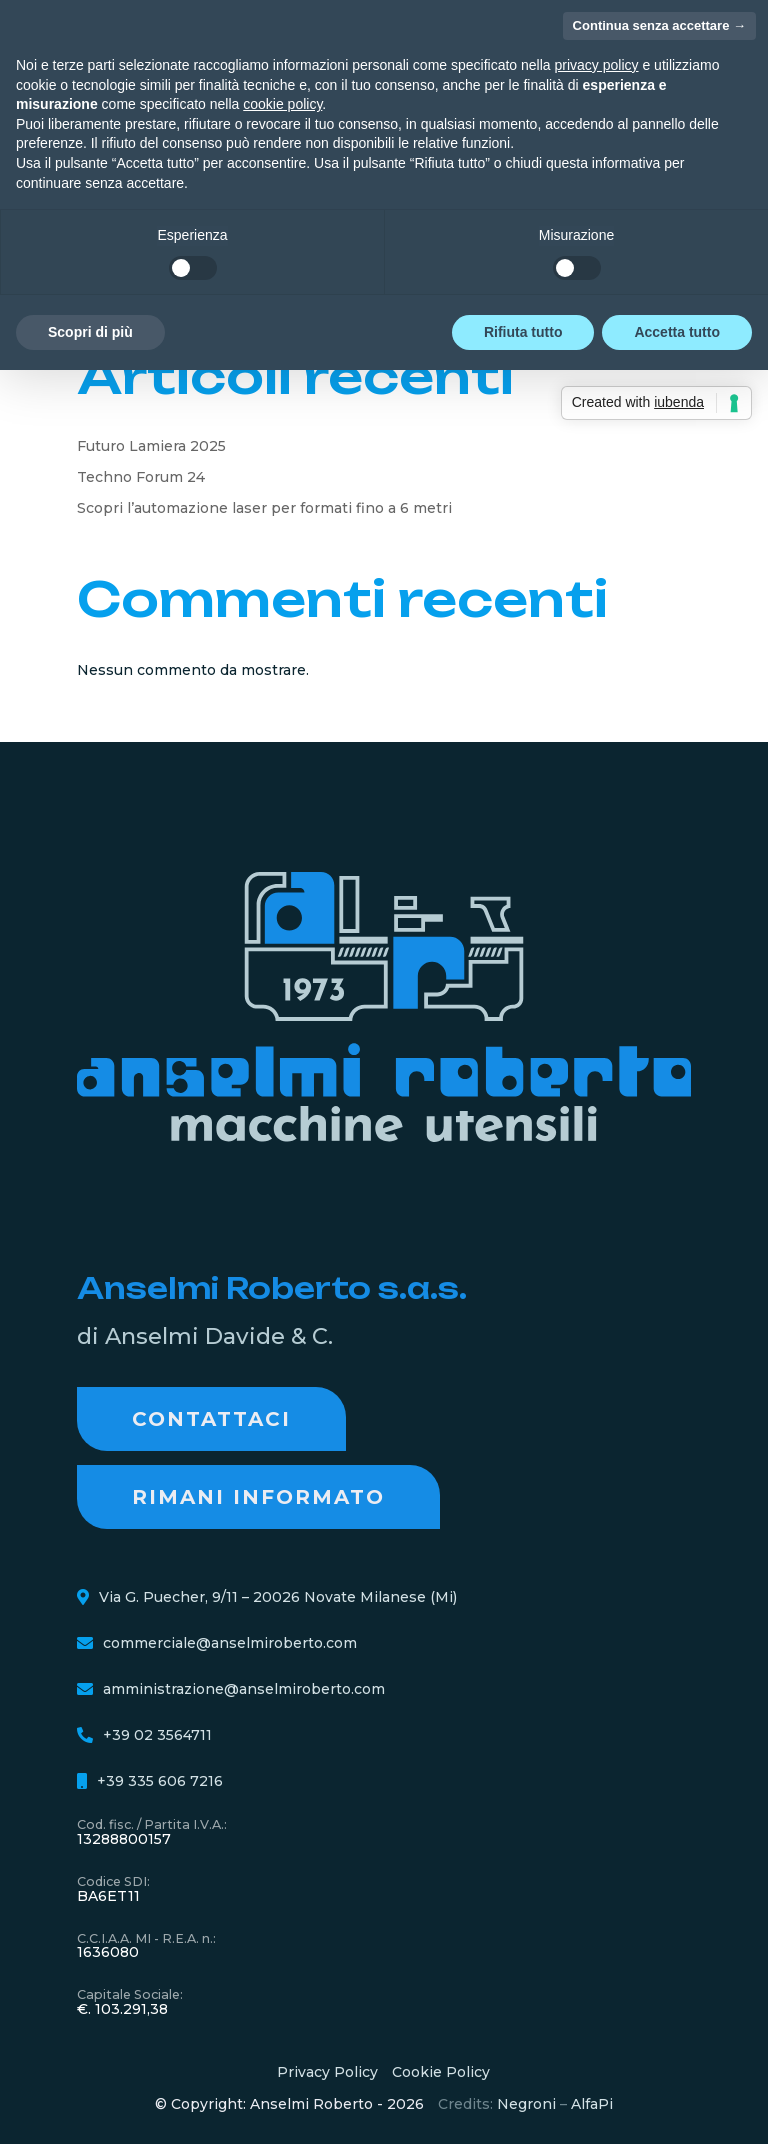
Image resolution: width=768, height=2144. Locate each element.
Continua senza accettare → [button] (659, 25)
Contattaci (211, 1419)
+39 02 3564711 (157, 1735)
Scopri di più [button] (90, 332)
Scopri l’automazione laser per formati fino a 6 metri (264, 508)
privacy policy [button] (597, 65)
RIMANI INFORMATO (258, 1497)
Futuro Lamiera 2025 (151, 446)
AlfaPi (592, 2104)
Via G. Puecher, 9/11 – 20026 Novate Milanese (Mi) (278, 1597)
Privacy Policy (327, 2072)
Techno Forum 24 (141, 477)
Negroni (526, 2104)
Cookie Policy (441, 2072)
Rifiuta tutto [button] (523, 332)
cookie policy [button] (282, 104)
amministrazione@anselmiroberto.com (244, 1689)
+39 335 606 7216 (160, 1781)
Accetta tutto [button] (677, 332)
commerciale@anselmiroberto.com (230, 1643)
